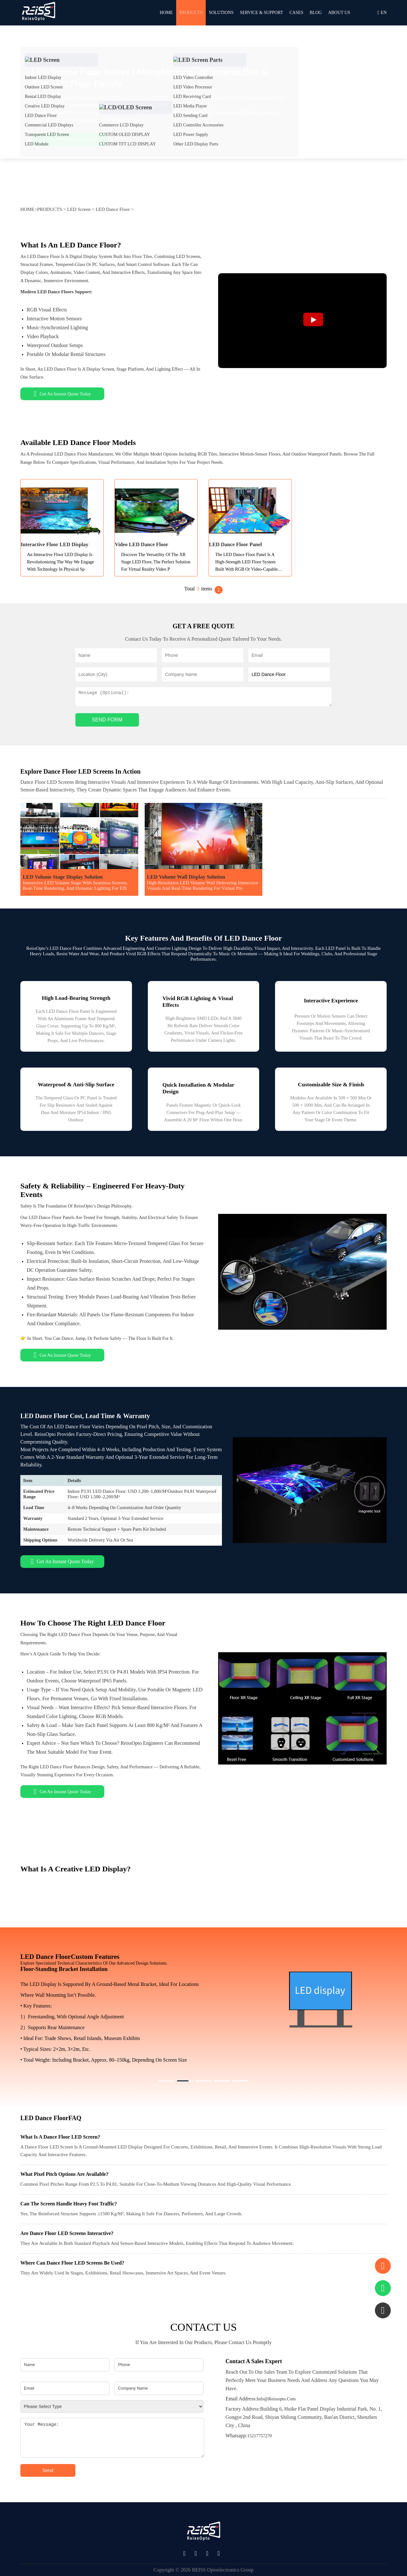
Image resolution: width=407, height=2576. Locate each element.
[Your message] (112, 2438)
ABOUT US (339, 12)
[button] (167, 2080)
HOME (166, 12)
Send (47, 2470)
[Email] (64, 2388)
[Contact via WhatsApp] (383, 2288)
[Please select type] (112, 2406)
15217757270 (248, 2435)
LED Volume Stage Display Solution (63, 877)
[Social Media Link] (186, 2553)
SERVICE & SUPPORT (261, 12)
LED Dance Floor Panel (235, 544)
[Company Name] (159, 2388)
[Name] (64, 2364)
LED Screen (79, 209)
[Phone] (159, 2364)
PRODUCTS (191, 12)
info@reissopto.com (260, 2398)
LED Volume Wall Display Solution (186, 877)
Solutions (221, 12)
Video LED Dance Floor (141, 544)
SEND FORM (107, 719)
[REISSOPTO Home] (38, 13)
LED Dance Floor (113, 209)
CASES (296, 12)
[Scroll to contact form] (383, 2266)
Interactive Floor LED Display (54, 544)
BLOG (316, 12)
